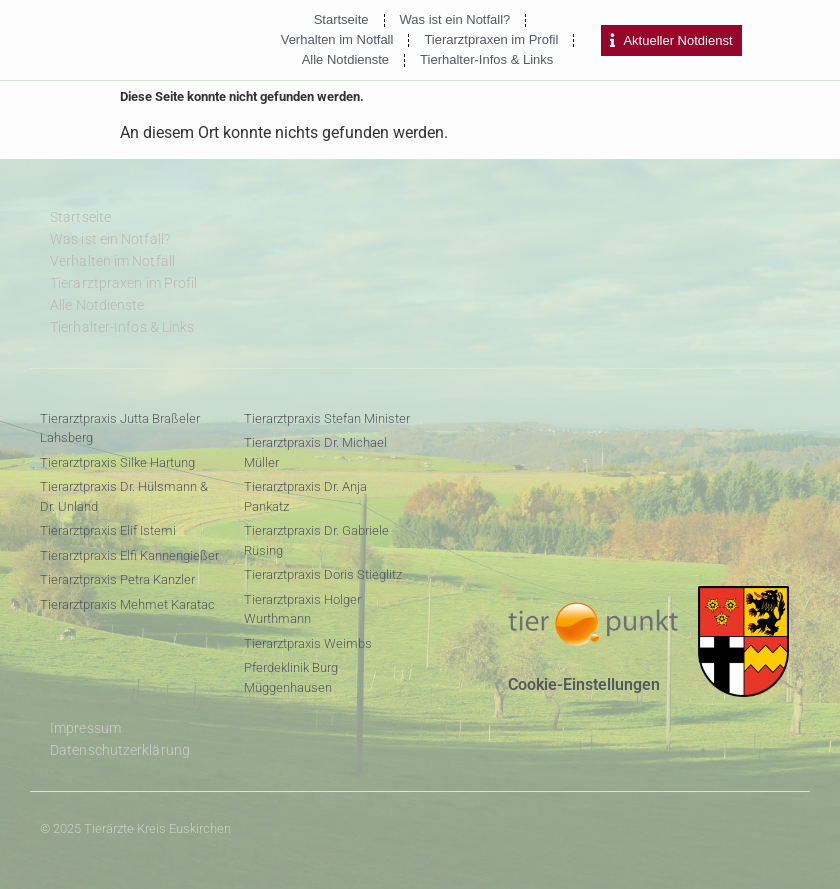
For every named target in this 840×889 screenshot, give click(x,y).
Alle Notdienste (345, 59)
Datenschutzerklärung (120, 750)
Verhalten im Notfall (337, 39)
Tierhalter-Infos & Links (486, 59)
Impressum (85, 728)
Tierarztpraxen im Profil (491, 39)
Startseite (341, 19)
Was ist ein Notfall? (455, 19)
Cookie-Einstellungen (584, 684)
